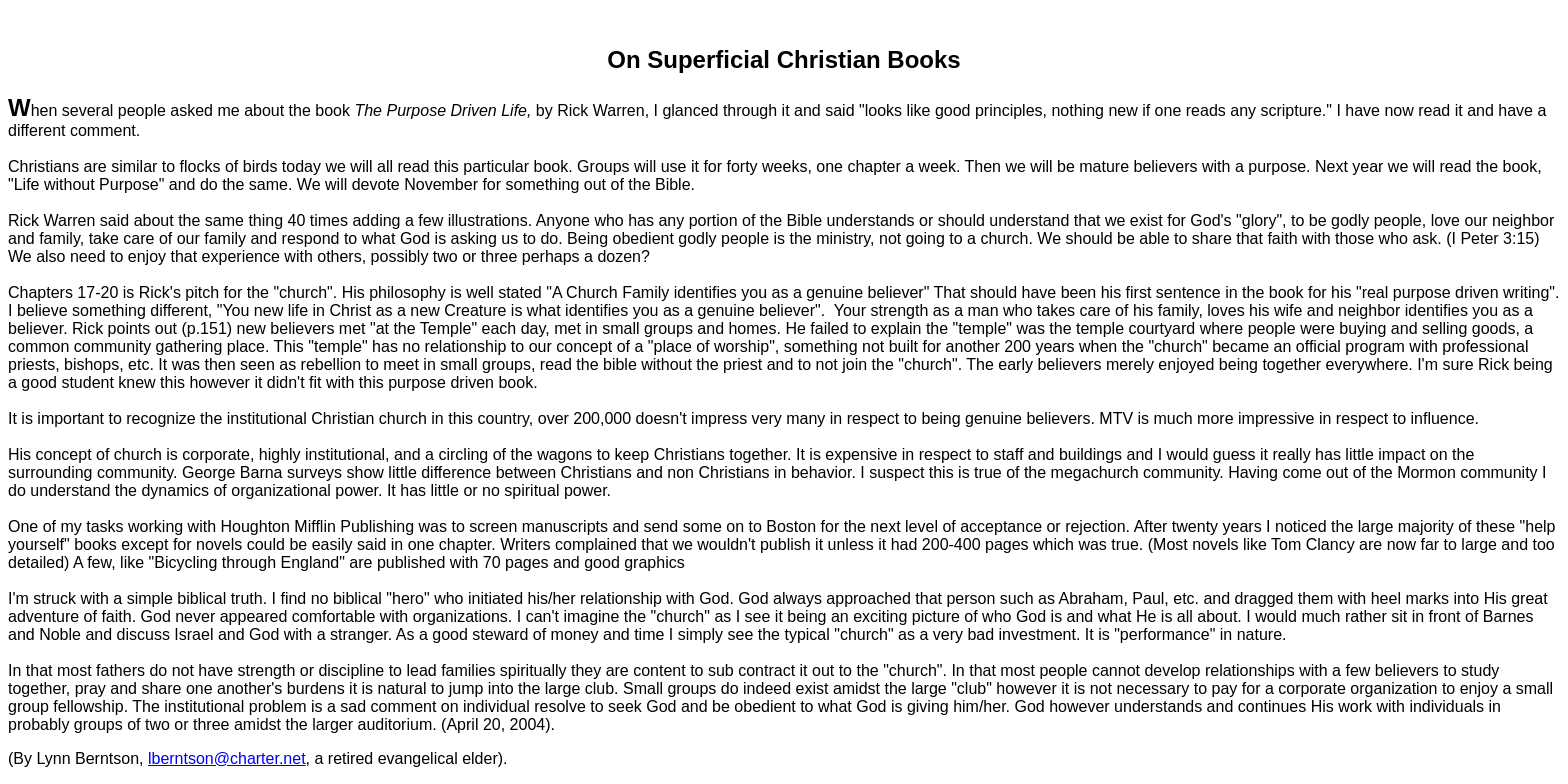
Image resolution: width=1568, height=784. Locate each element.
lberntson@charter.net (227, 758)
